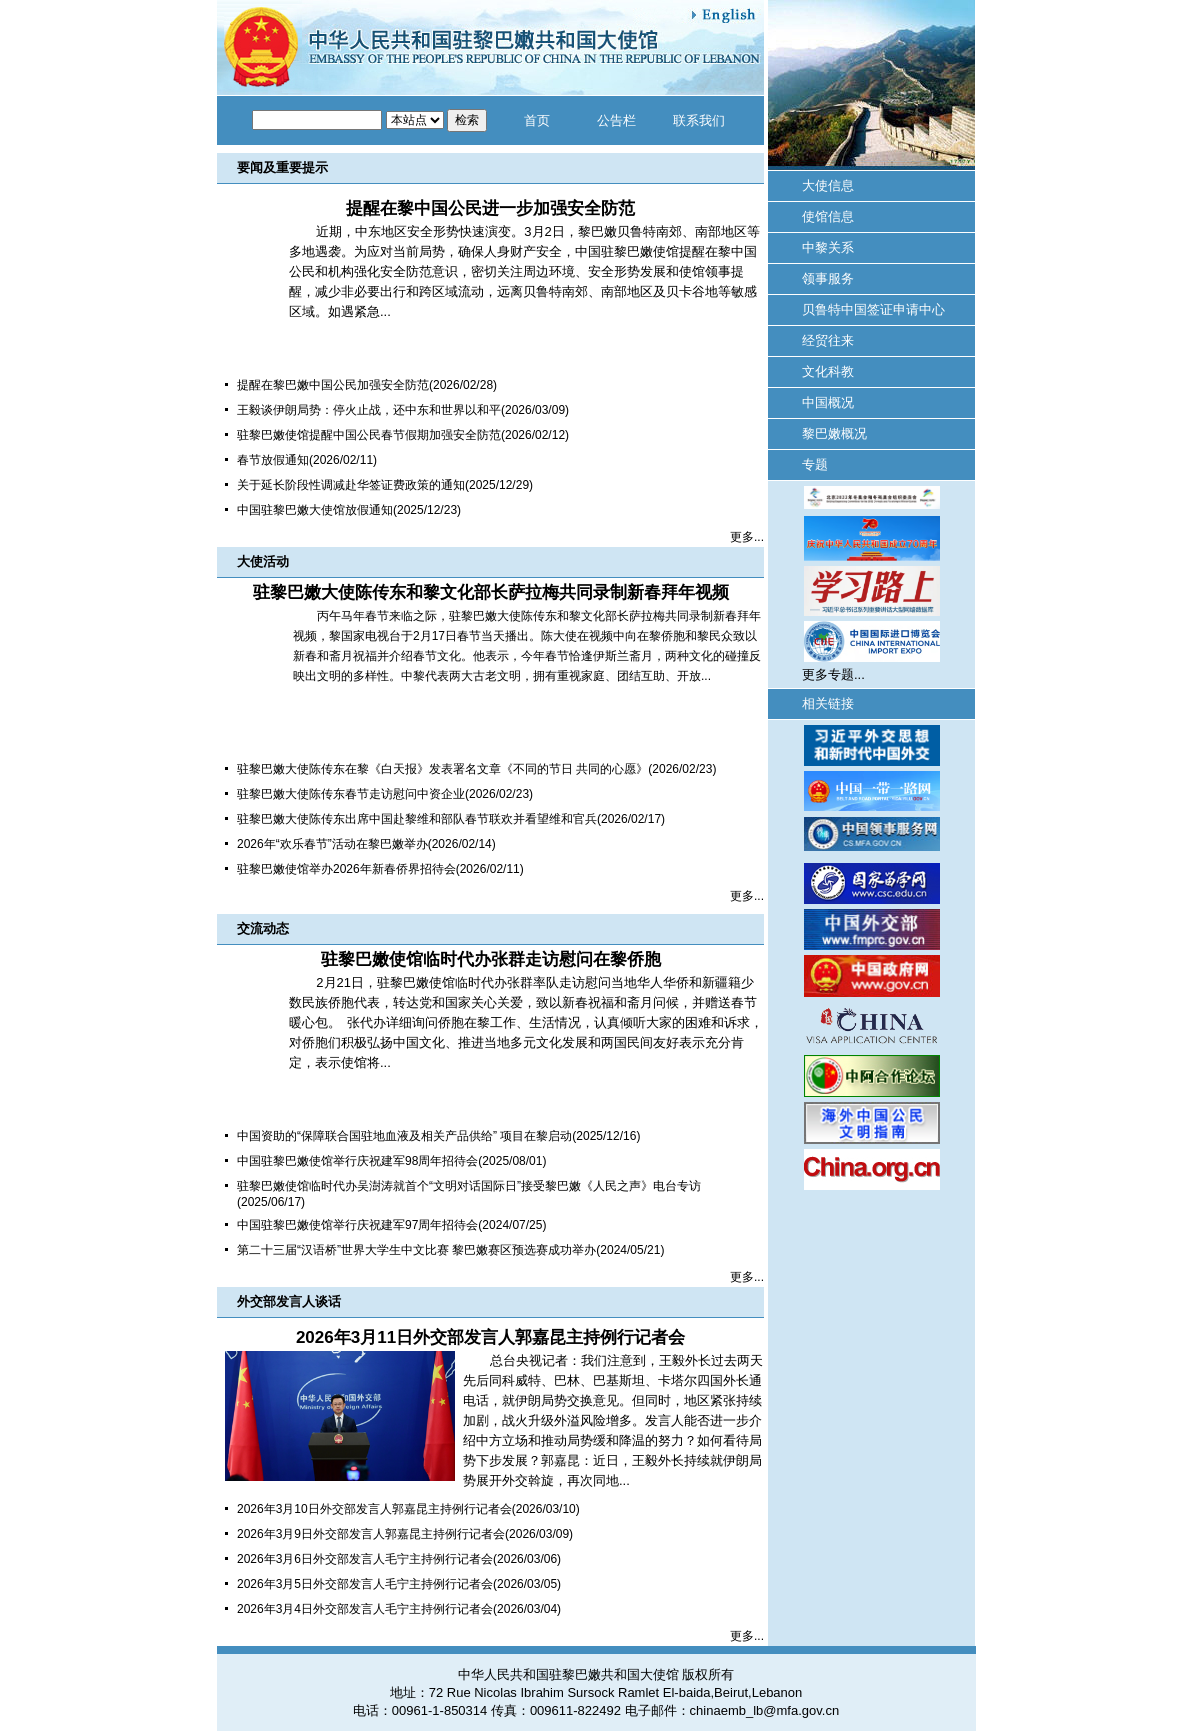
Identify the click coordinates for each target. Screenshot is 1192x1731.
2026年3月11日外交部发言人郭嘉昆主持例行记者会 (490, 1337)
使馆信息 (828, 216)
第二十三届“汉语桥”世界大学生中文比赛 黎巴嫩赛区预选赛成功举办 (416, 1250)
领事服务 (828, 278)
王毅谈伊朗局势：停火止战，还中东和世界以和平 (369, 410)
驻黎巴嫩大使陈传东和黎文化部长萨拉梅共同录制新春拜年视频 (491, 592)
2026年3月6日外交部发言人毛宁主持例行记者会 (365, 1559)
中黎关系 (828, 247)
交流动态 (263, 928)
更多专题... (833, 674)
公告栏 (616, 120)
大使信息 (828, 185)
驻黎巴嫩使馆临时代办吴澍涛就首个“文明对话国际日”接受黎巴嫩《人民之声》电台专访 (469, 1186)
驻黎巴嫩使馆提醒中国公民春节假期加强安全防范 (369, 435)
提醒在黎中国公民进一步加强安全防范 (490, 208)
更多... (747, 537)
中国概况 (828, 402)
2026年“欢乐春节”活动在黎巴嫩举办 (332, 844)
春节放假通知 (273, 460)
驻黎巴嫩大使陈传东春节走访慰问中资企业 (351, 794)
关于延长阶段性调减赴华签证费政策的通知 (351, 485)
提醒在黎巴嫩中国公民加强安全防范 (333, 385)
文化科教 (828, 371)
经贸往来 (828, 340)
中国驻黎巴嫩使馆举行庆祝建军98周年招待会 (357, 1161)
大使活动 (263, 561)
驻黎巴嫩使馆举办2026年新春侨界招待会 (346, 869)
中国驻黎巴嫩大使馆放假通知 (315, 510)
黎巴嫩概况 (834, 433)
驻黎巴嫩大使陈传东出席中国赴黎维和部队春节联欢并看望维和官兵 (417, 819)
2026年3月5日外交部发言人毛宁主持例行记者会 (365, 1584)
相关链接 (828, 703)
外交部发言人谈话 (289, 1301)
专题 (815, 464)
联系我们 (699, 120)
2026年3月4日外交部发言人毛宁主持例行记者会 (365, 1609)
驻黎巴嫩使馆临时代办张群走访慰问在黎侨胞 (491, 959)
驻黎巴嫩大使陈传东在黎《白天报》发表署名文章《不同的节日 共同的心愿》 (442, 769)
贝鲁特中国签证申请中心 (873, 309)
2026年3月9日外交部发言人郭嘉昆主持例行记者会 (371, 1534)
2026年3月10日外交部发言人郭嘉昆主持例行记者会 (374, 1509)
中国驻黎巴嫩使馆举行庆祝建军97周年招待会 (357, 1225)
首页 (537, 120)
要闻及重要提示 (282, 167)
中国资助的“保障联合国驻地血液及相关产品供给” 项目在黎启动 (404, 1136)
